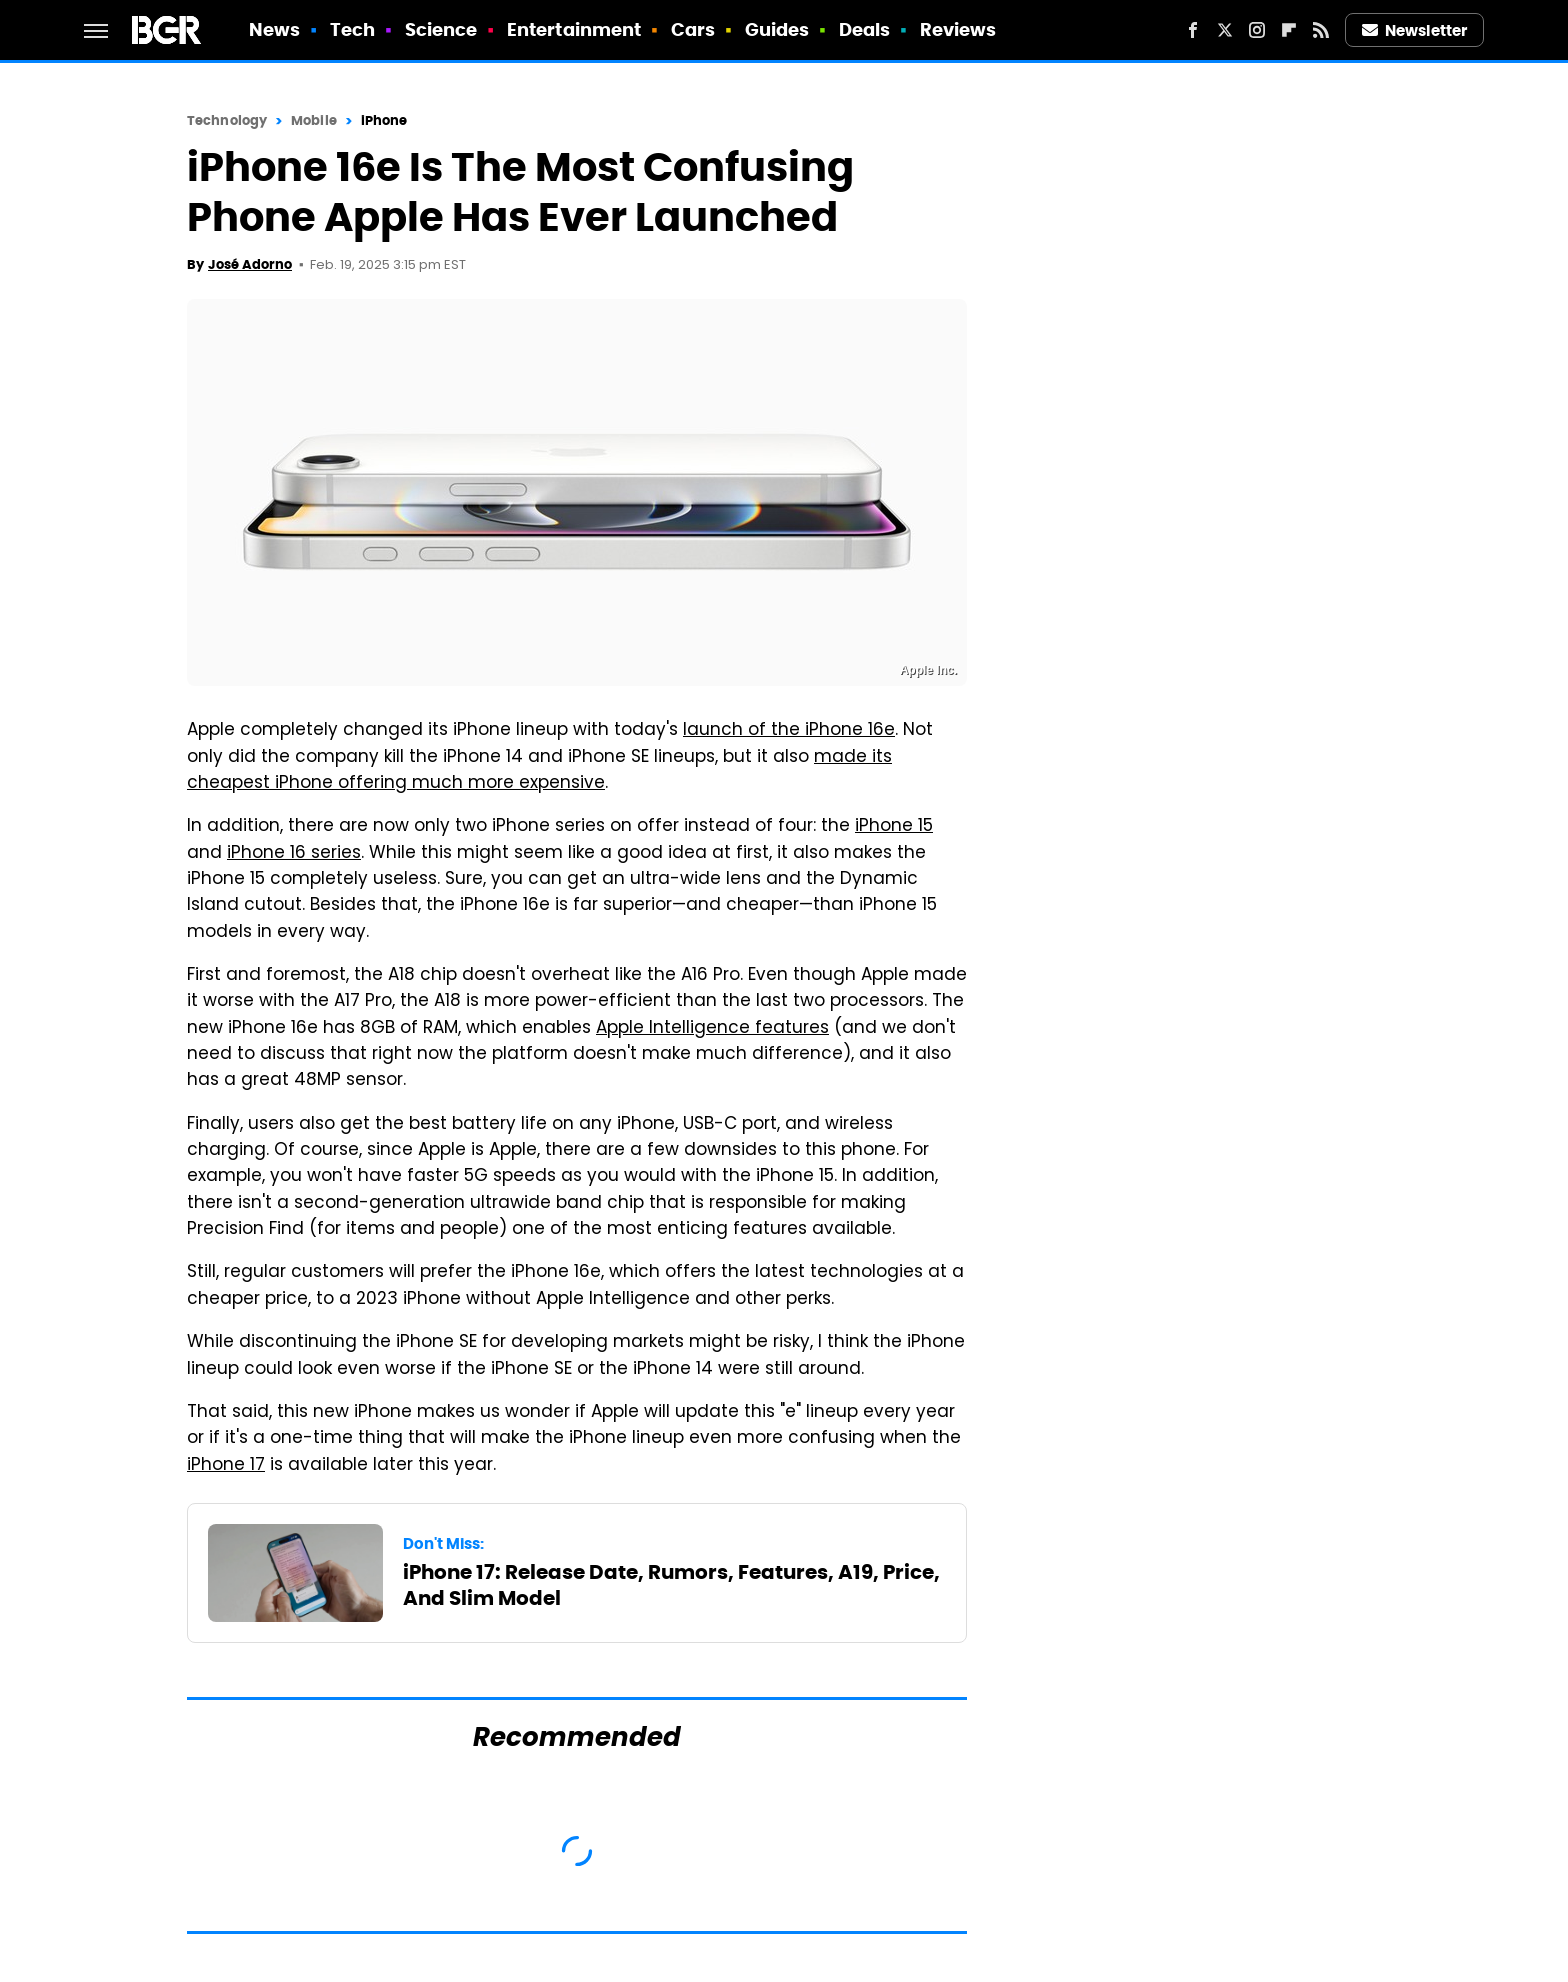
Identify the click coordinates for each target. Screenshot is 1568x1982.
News (274, 29)
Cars (693, 29)
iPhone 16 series (294, 854)
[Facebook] (1193, 30)
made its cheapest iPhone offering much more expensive (539, 771)
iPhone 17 (226, 1466)
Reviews (958, 29)
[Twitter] (1225, 30)
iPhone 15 (894, 827)
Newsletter (1415, 30)
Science (441, 29)
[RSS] (1321, 30)
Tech (352, 29)
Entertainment (574, 29)
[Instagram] (1257, 30)
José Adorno (250, 264)
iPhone (384, 120)
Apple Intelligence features (712, 1029)
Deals (865, 29)
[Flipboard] (1289, 30)
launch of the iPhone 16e (789, 731)
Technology (227, 120)
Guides (777, 29)
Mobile (314, 120)
